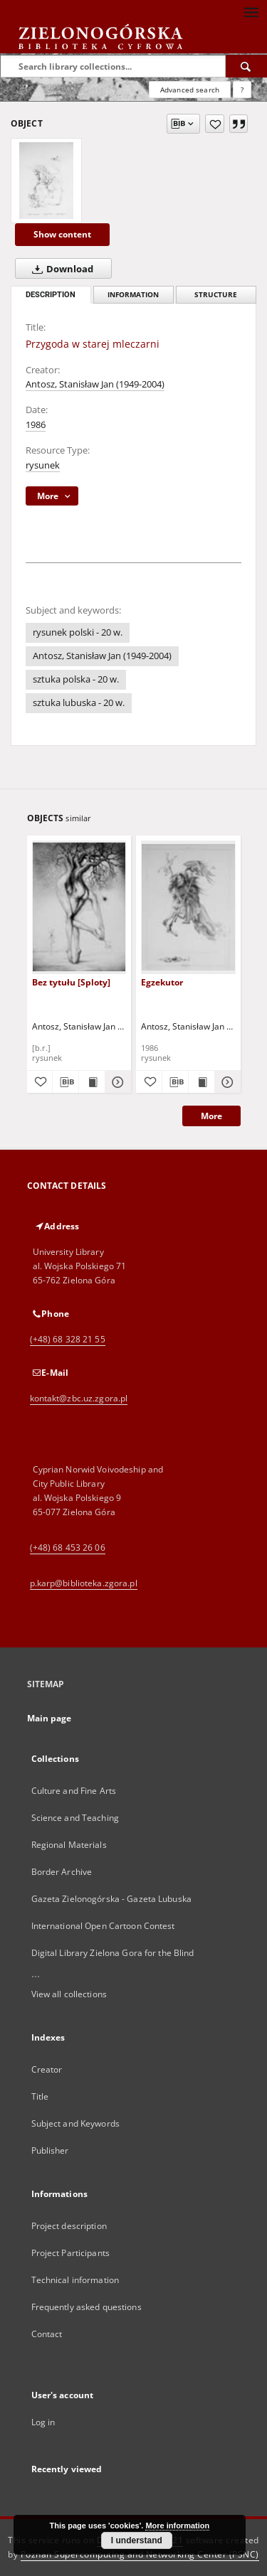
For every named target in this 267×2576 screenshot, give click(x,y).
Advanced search (189, 90)
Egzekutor (162, 982)
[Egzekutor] (188, 907)
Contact (47, 2334)
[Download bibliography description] (65, 1082)
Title (40, 2096)
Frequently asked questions (86, 2307)
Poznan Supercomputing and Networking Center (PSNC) (140, 2554)
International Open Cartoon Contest (103, 1926)
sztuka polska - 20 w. (76, 679)
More (211, 1116)
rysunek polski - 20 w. (77, 632)
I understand (136, 2540)
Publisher (50, 2150)
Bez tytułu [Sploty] (71, 982)
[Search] (246, 66)
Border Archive (62, 1872)
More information (177, 2525)
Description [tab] (50, 294)
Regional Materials (69, 1845)
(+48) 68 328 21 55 (67, 1339)
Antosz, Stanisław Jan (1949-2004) (95, 384)
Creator (47, 2069)
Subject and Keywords (75, 2123)
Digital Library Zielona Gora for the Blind (112, 1953)
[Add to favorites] (214, 123)
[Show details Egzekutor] (226, 1082)
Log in (43, 2422)
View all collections (69, 1994)
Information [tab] (133, 294)
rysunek (43, 465)
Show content (62, 234)
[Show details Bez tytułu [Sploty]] (116, 1082)
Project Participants (70, 2253)
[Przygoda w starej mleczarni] (46, 180)
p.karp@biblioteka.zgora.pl (83, 1583)
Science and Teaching (75, 1818)
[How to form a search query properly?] (242, 89)
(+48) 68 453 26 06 (67, 1547)
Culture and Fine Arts (74, 1791)
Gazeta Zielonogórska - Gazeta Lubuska (111, 1899)
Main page (49, 1718)
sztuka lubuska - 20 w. (79, 703)
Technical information (75, 2280)
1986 (36, 425)
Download (59, 268)
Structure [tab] (215, 294)
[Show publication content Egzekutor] (201, 1082)
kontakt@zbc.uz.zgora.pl (79, 1398)
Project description (69, 2226)
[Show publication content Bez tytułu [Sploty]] (92, 1082)
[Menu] (250, 11)
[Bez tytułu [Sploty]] (79, 907)
